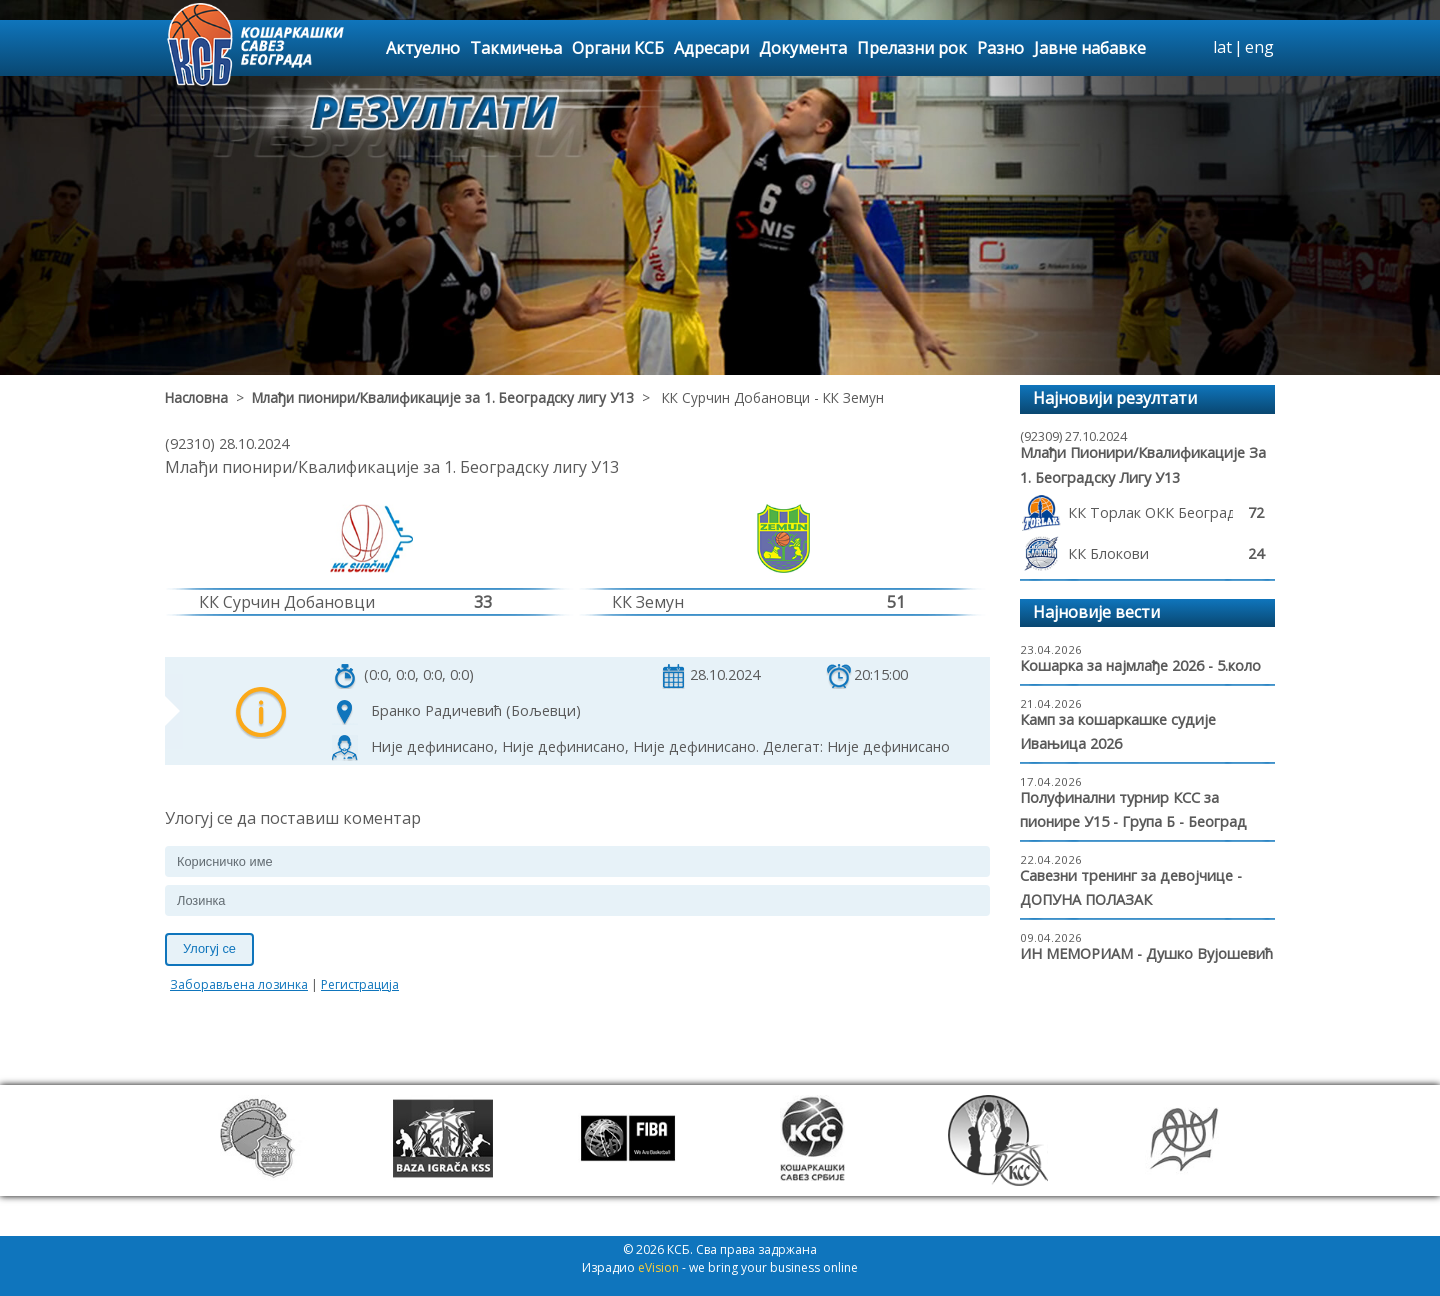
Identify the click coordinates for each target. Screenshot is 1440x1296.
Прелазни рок (912, 48)
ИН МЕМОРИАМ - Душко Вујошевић (1146, 953)
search (1195, 48)
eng (1259, 47)
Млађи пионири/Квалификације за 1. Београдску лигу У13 (443, 397)
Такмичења (516, 48)
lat (1222, 47)
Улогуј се (209, 948)
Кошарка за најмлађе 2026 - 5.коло (1140, 665)
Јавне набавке (1090, 48)
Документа (803, 48)
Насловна (196, 397)
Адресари (711, 48)
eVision (658, 1267)
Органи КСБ (618, 48)
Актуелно (423, 48)
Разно (1000, 48)
